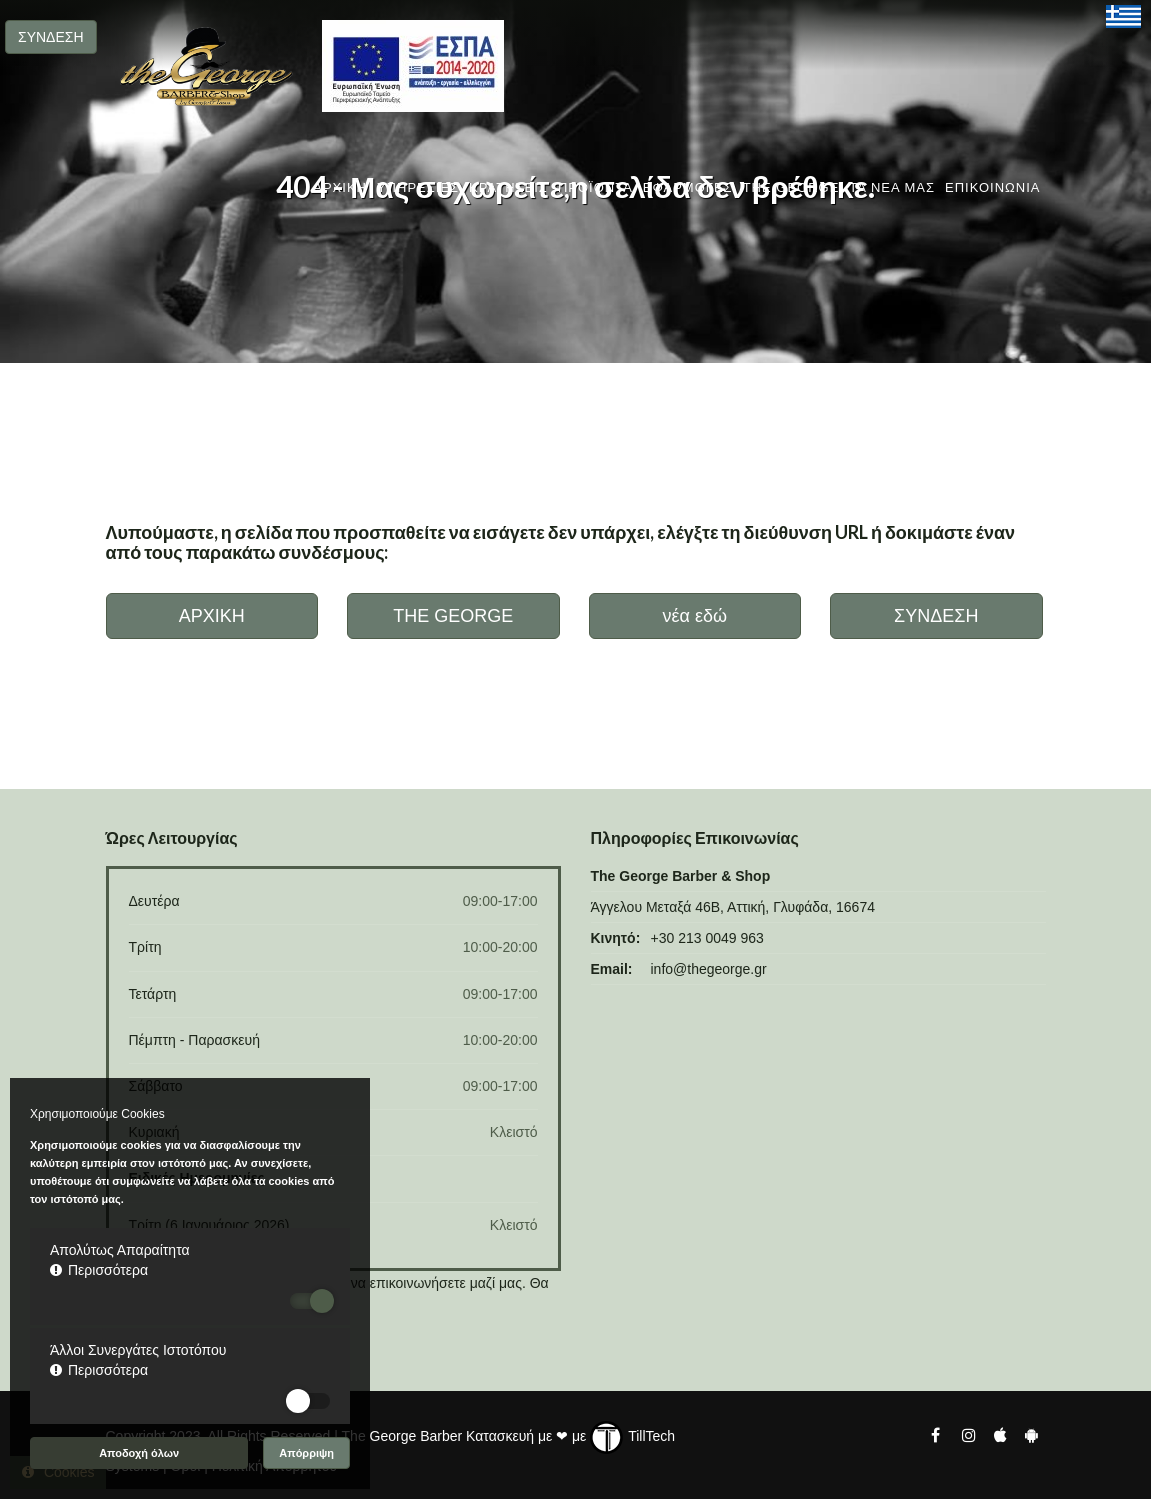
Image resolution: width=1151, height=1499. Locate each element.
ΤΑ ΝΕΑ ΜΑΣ (892, 187)
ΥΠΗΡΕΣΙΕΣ (418, 187)
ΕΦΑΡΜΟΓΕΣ (688, 187)
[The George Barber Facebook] (936, 1434)
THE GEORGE (791, 187)
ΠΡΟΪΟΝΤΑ (595, 187)
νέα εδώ (694, 616)
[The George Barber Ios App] (1002, 1434)
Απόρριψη (306, 1453)
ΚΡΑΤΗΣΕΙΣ (508, 187)
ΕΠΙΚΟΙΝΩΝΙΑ (992, 187)
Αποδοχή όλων (139, 1453)
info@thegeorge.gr (709, 969)
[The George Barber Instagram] (968, 1434)
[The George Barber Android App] (1031, 1434)
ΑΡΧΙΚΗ (340, 187)
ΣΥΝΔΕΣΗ (51, 37)
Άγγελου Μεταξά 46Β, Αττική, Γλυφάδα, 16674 (733, 907)
